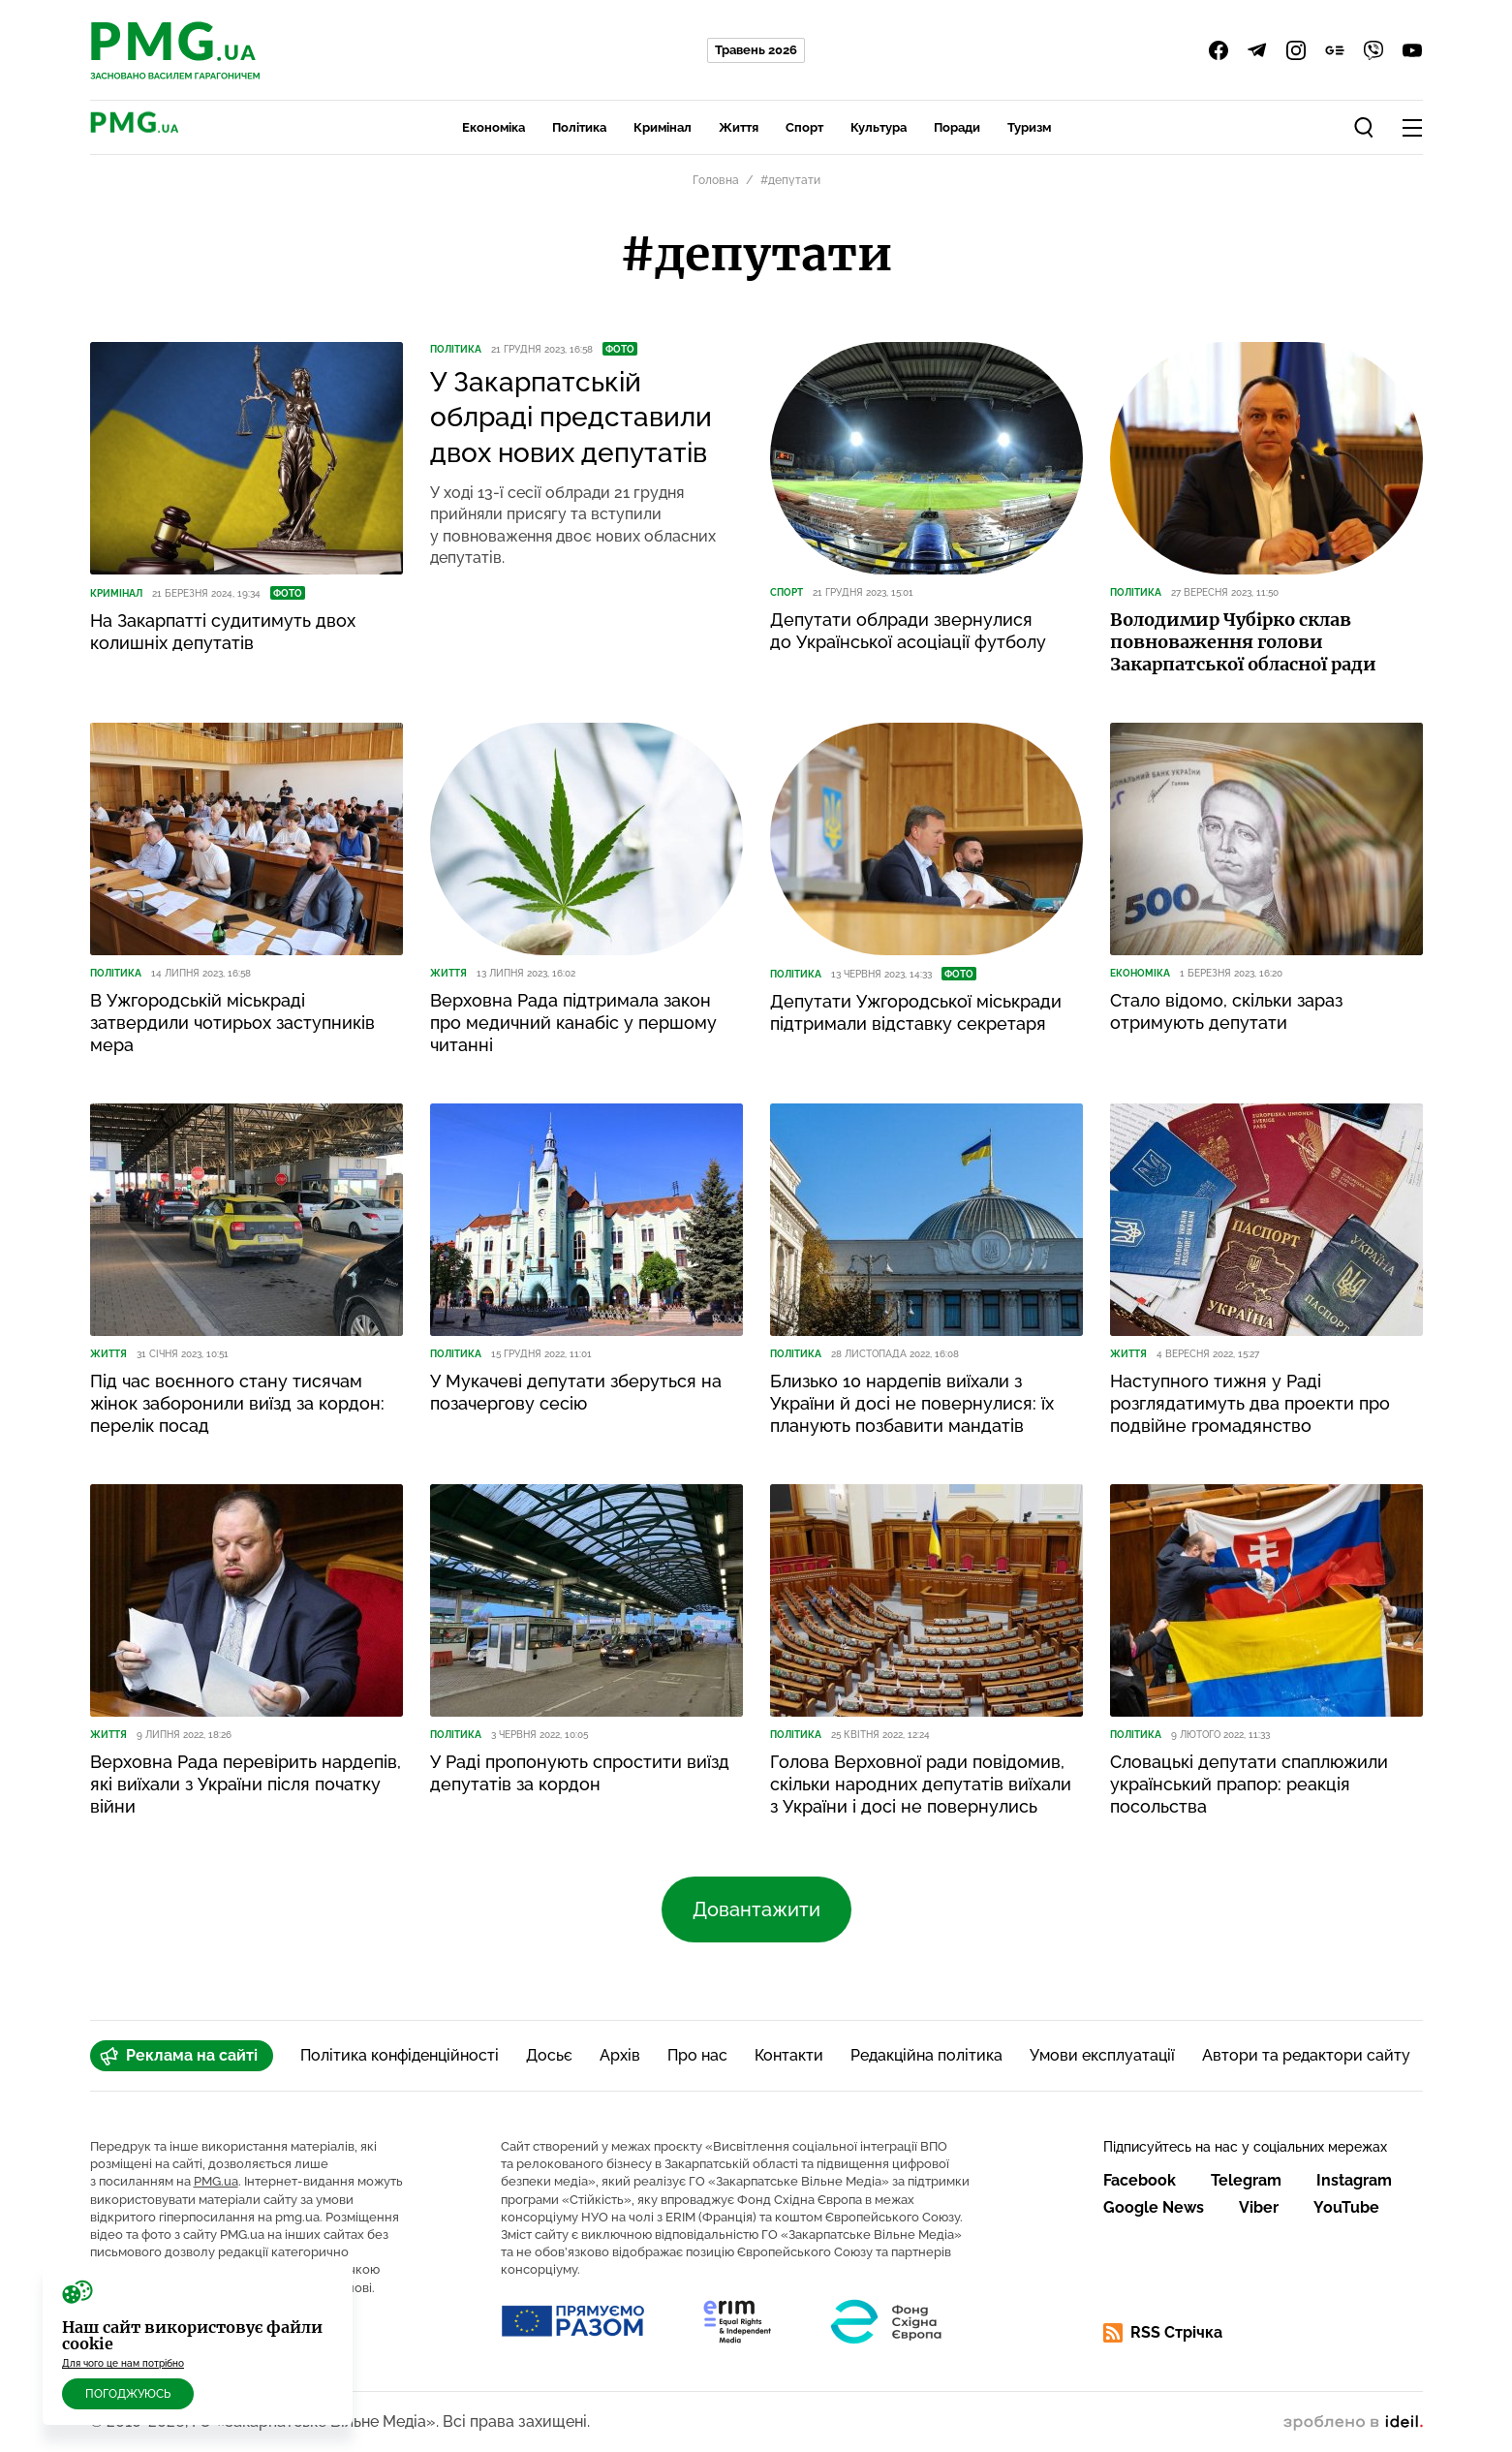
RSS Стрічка (1162, 2333)
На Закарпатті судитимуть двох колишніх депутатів (222, 631)
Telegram (1246, 2180)
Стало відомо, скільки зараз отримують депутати (1226, 1011)
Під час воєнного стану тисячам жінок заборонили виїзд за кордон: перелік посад (237, 1404)
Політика (579, 127)
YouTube (1346, 2207)
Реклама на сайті (179, 2055)
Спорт (804, 127)
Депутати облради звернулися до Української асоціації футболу (908, 630)
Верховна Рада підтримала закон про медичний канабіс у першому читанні (573, 1023)
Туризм (1029, 127)
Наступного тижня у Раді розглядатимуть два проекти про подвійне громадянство (1250, 1404)
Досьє (549, 2055)
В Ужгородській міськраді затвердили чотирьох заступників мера (232, 1023)
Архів (620, 2055)
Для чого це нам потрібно (123, 2363)
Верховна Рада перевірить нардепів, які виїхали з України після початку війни (245, 1784)
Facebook (1139, 2180)
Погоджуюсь (127, 2394)
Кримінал (662, 127)
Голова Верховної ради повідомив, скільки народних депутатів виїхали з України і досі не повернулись (920, 1784)
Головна (716, 180)
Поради (957, 127)
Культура (878, 127)
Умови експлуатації (1102, 2055)
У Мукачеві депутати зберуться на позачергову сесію (576, 1392)
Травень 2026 (756, 50)
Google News (1153, 2207)
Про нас (697, 2055)
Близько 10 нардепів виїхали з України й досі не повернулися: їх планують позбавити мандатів (912, 1404)
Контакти (789, 2055)
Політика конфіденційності (399, 2055)
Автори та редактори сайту (1306, 2055)
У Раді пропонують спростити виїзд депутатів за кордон (579, 1773)
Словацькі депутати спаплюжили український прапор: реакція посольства (1249, 1784)
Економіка (493, 127)
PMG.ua (216, 2181)
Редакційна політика (926, 2055)
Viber (1259, 2207)
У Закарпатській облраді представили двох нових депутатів (571, 417)
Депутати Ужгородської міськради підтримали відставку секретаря (916, 1012)
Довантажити (756, 1909)
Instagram (1354, 2180)
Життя (738, 127)
